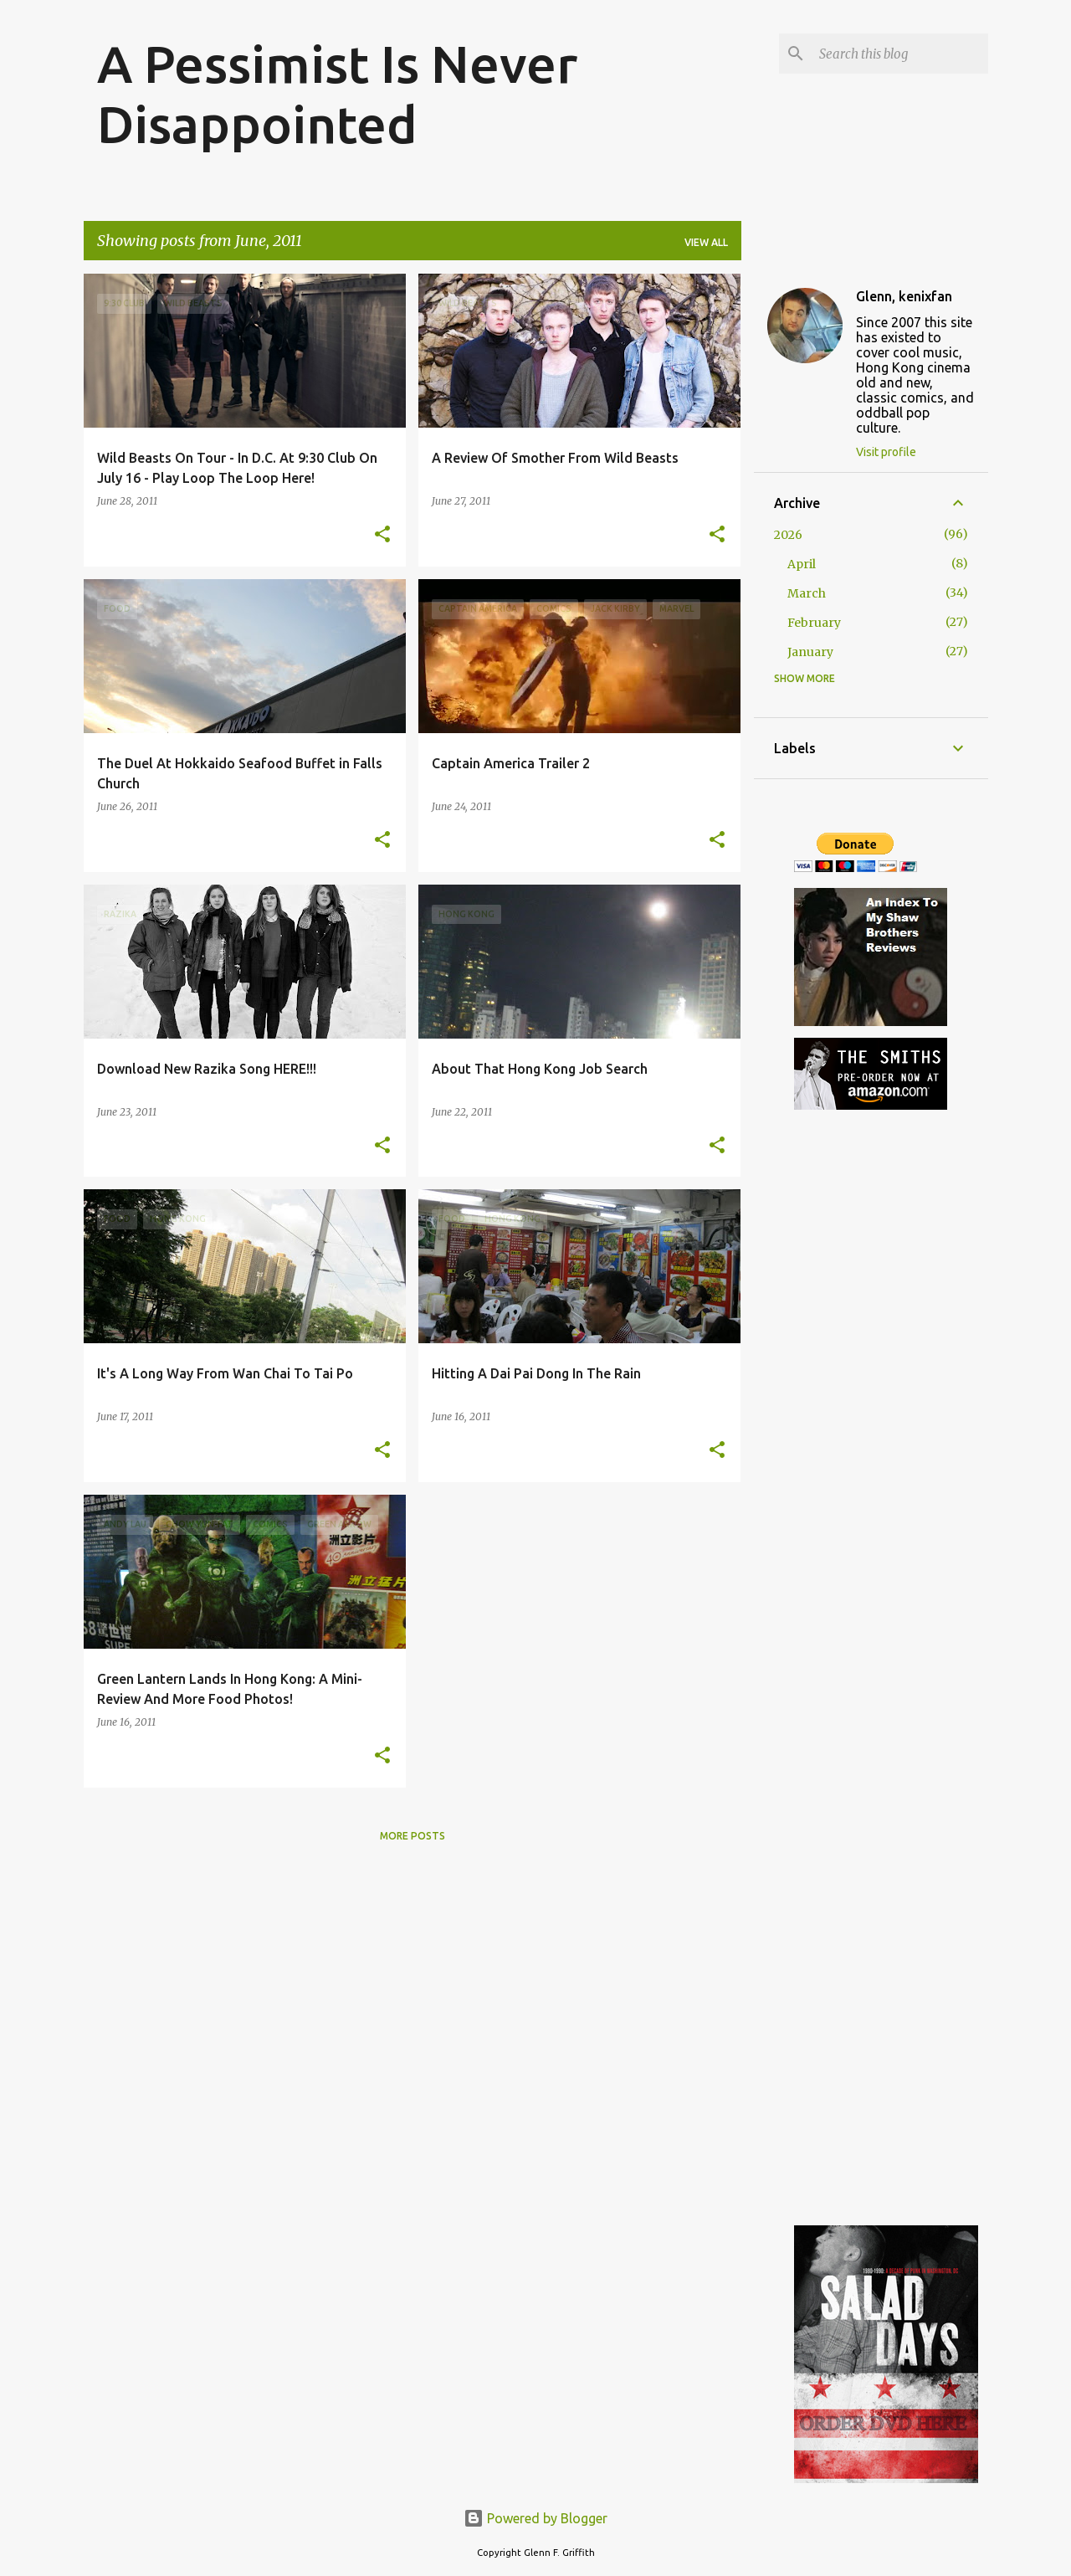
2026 (788, 534)
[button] (382, 535)
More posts (412, 1835)
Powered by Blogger (535, 2518)
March (806, 593)
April (801, 564)
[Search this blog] (900, 53)
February (814, 622)
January (810, 651)
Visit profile (886, 452)
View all (706, 242)
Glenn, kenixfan (904, 296)
